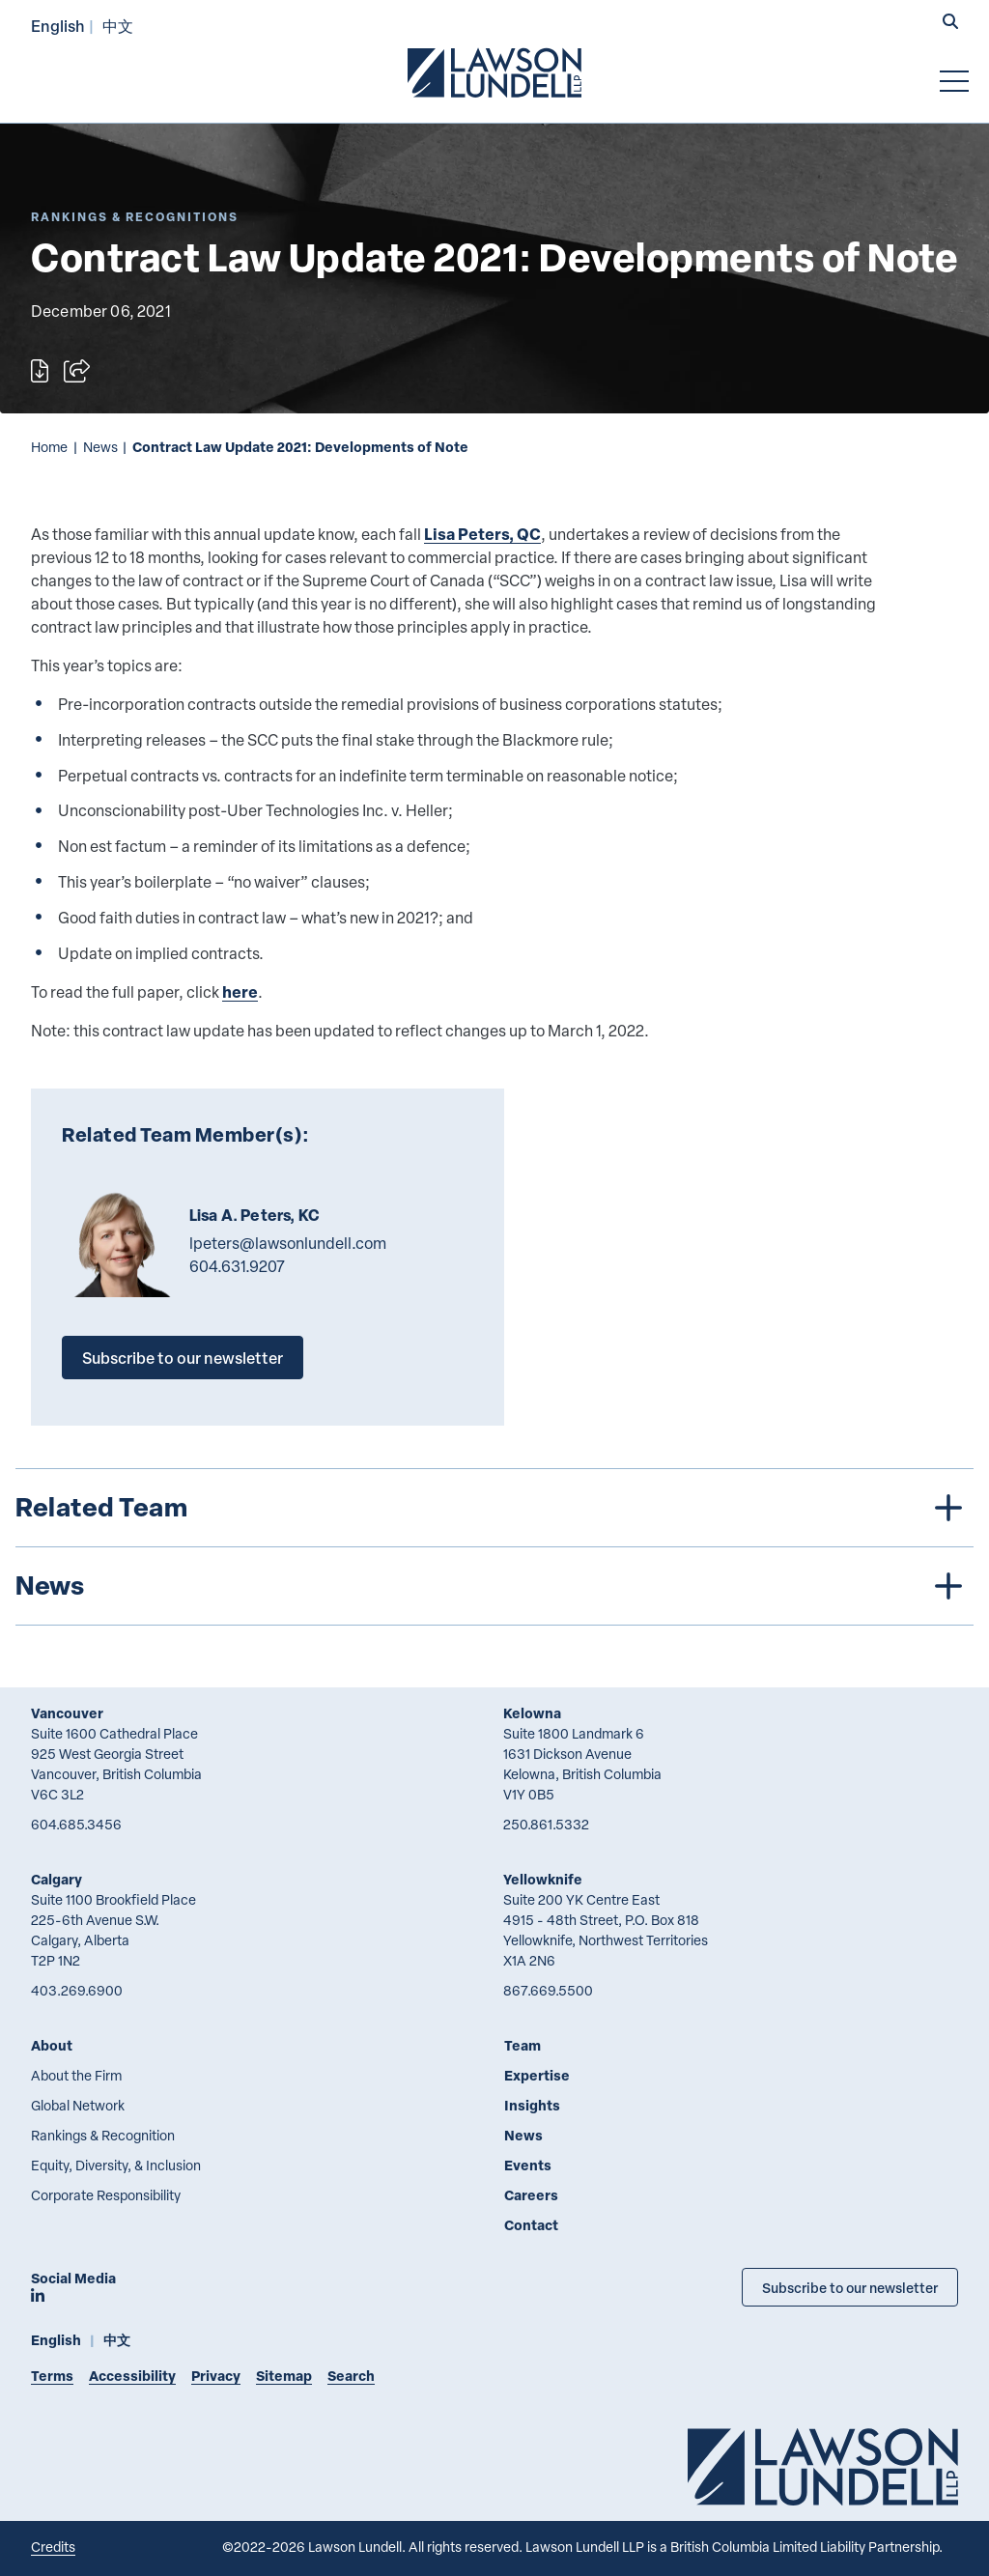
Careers (531, 2195)
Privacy (215, 2375)
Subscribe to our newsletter (182, 1357)
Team (522, 2045)
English (58, 25)
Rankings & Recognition (103, 2135)
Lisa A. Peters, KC (254, 1215)
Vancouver (67, 1713)
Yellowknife (542, 1879)
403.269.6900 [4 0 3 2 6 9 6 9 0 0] (77, 1990)
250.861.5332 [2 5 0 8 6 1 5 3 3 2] (546, 1824)
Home (49, 447)
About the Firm (76, 2075)
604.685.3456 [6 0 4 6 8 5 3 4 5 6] (76, 1824)
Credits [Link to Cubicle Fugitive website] (53, 2546)
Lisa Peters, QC (482, 534)
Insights (532, 2105)
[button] (950, 23)
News (100, 447)
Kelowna (532, 1713)
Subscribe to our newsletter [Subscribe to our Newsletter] (850, 2287)
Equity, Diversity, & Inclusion (116, 2165)
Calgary (56, 1879)
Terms (52, 2375)
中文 (117, 25)
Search (351, 2375)
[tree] (494, 1547)
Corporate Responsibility (106, 2195)
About (51, 2045)
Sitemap (284, 2375)
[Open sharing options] (77, 370)
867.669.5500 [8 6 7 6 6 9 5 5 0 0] (548, 1990)
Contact (531, 2225)
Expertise (537, 2075)
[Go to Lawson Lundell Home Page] (494, 72)
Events (527, 2165)
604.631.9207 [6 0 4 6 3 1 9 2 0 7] (237, 1266)
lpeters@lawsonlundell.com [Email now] (287, 1243)
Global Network (78, 2105)
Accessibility (132, 2375)
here (240, 991)
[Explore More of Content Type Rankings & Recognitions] (135, 217)
